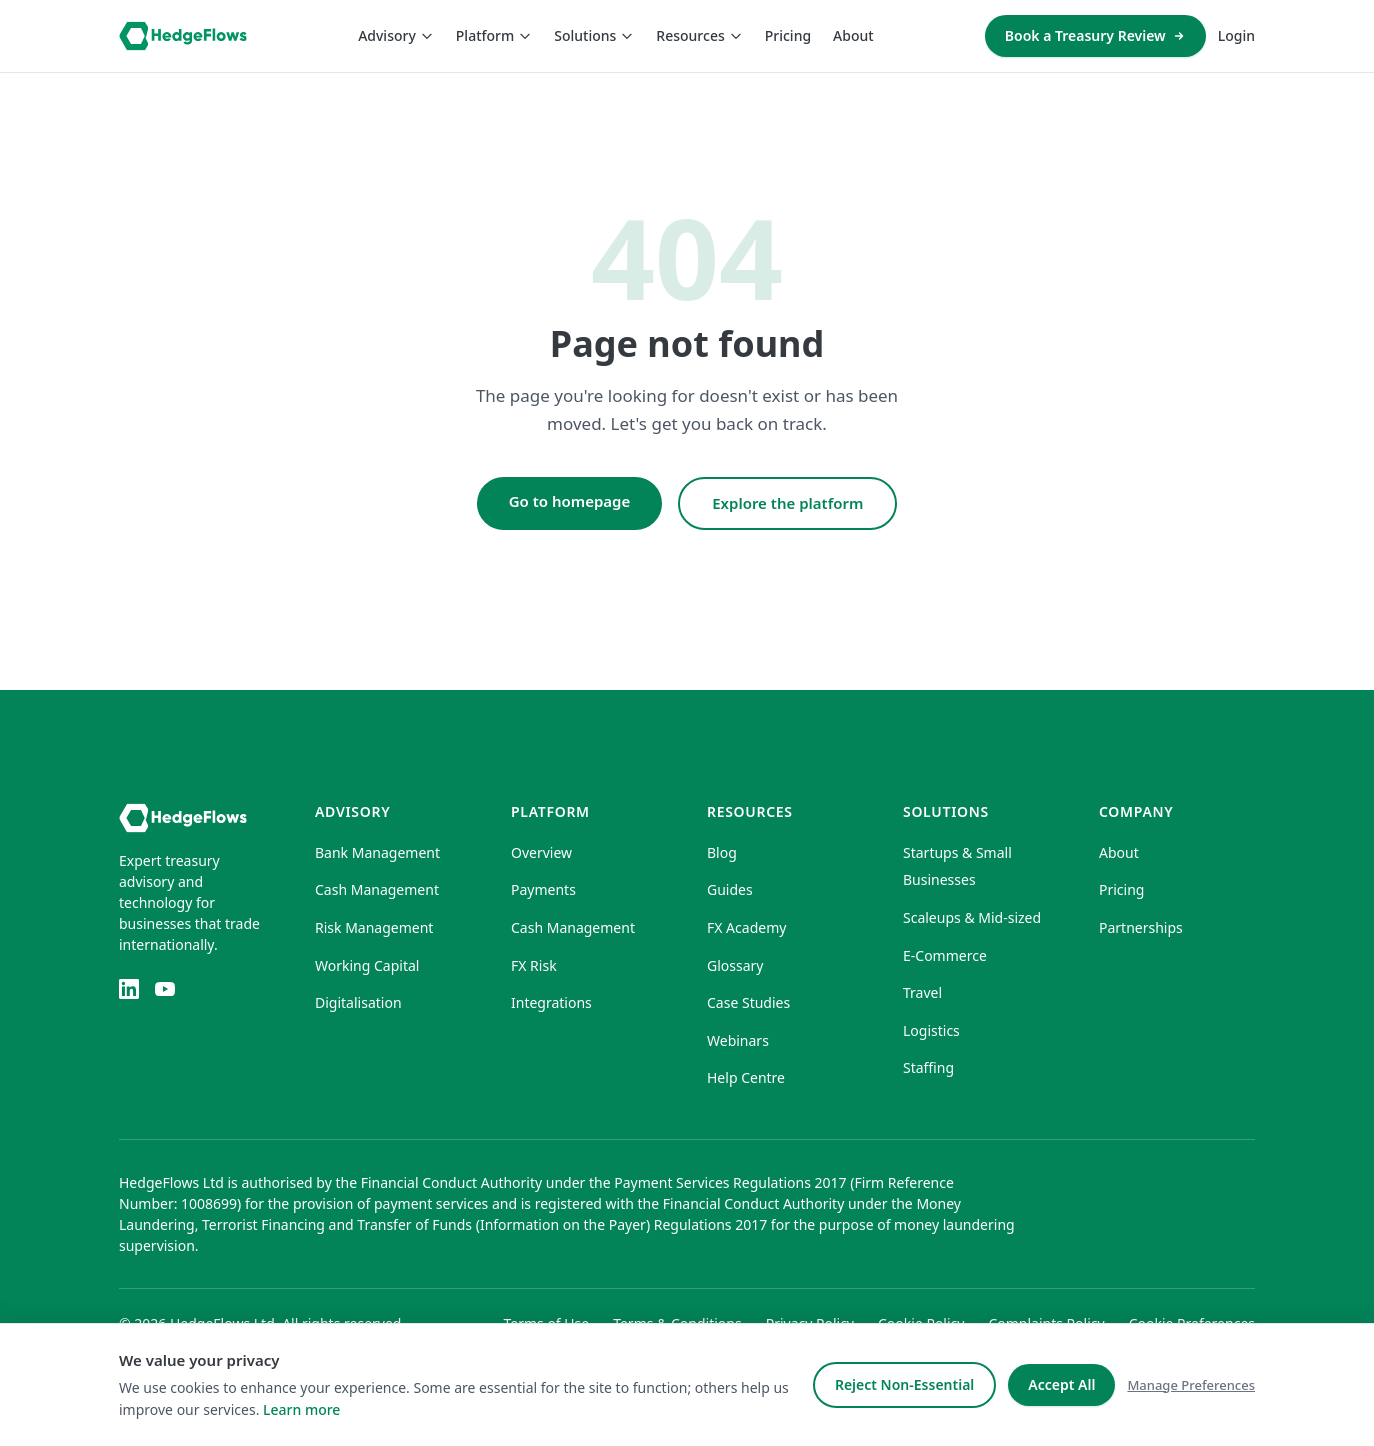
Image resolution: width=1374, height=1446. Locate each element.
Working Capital (367, 965)
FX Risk (534, 965)
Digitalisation (358, 1002)
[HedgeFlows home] (183, 36)
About (853, 35)
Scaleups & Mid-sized (972, 917)
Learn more (301, 1409)
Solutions (594, 35)
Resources (699, 35)
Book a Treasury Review (1095, 35)
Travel (922, 992)
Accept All (1061, 1384)
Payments (543, 889)
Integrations (551, 1002)
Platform (494, 35)
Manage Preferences (1191, 1385)
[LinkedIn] (129, 989)
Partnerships (1141, 927)
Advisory (396, 35)
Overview (541, 852)
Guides (730, 889)
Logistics (931, 1030)
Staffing (928, 1067)
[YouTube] (165, 989)
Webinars (738, 1040)
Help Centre (746, 1077)
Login (1236, 35)
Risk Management (374, 927)
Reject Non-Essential (904, 1384)
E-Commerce (945, 955)
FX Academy (746, 927)
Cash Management (377, 889)
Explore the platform (787, 503)
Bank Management (377, 852)
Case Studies (748, 1002)
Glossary (735, 965)
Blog (722, 852)
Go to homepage (570, 501)
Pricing (788, 35)
